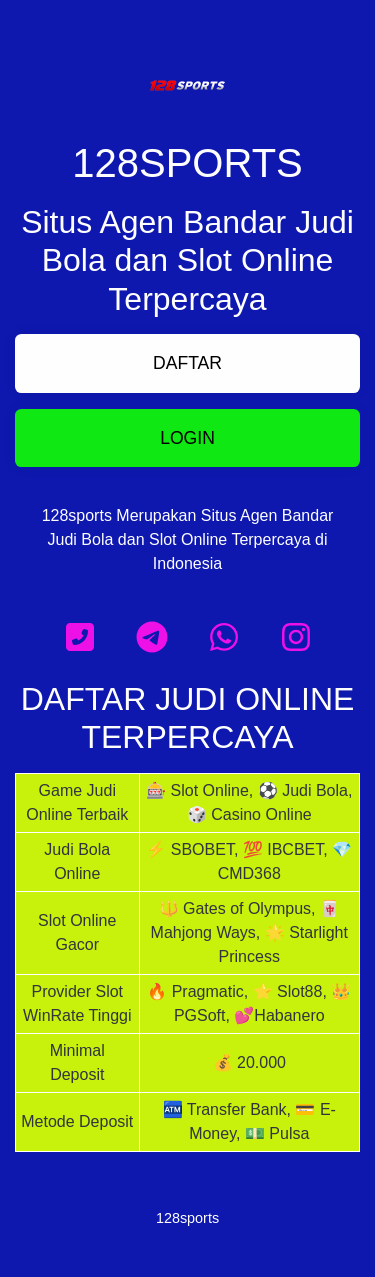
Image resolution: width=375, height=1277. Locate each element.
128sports (187, 1218)
